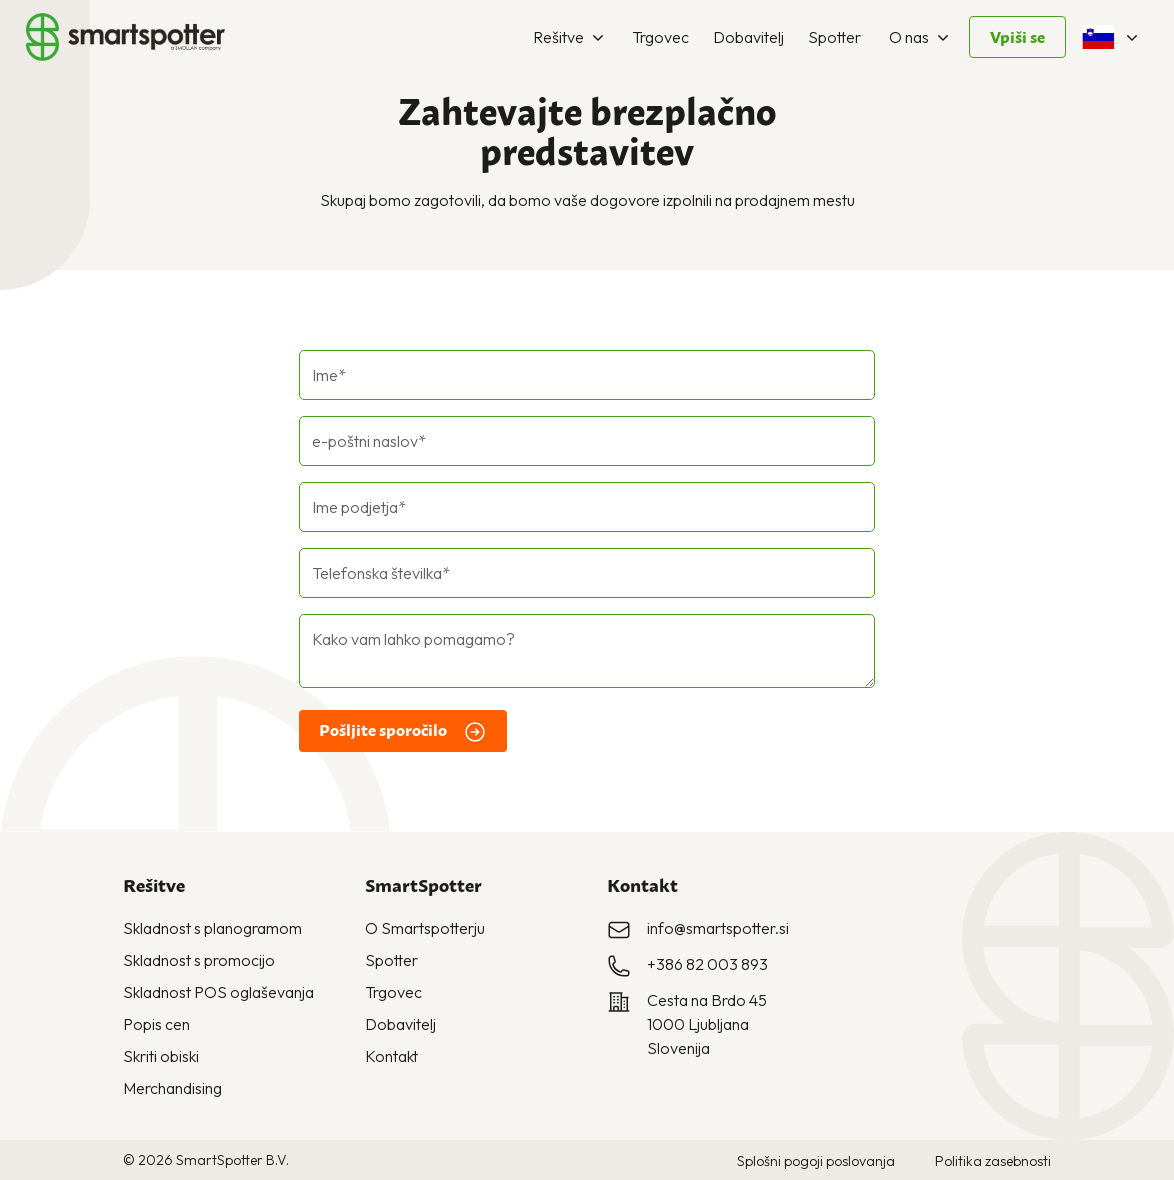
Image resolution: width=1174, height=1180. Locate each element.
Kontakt (391, 1056)
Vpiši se (1017, 37)
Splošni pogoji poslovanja (816, 1161)
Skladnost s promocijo (199, 960)
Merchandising (172, 1088)
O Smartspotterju (425, 928)
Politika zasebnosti (993, 1161)
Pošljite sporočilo (403, 732)
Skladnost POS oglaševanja (218, 992)
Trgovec (660, 37)
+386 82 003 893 (707, 964)
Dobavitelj (748, 37)
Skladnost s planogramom (212, 928)
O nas (921, 37)
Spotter (834, 37)
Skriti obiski (161, 1056)
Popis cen (156, 1024)
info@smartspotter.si (718, 928)
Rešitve (570, 37)
